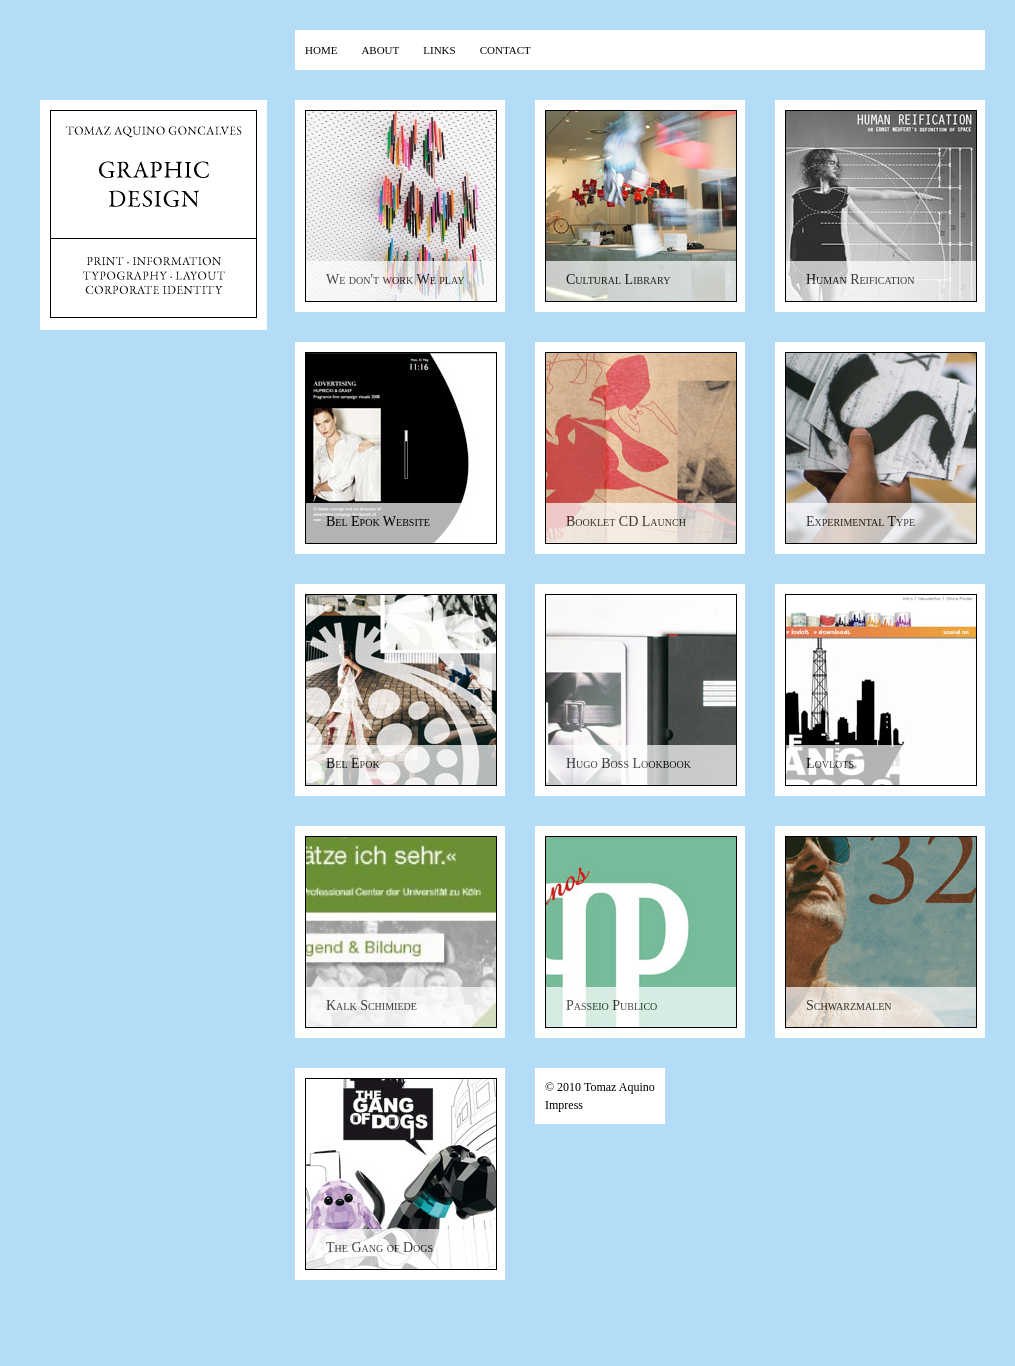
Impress (564, 1105)
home (321, 48)
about (380, 48)
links (439, 48)
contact (505, 48)
